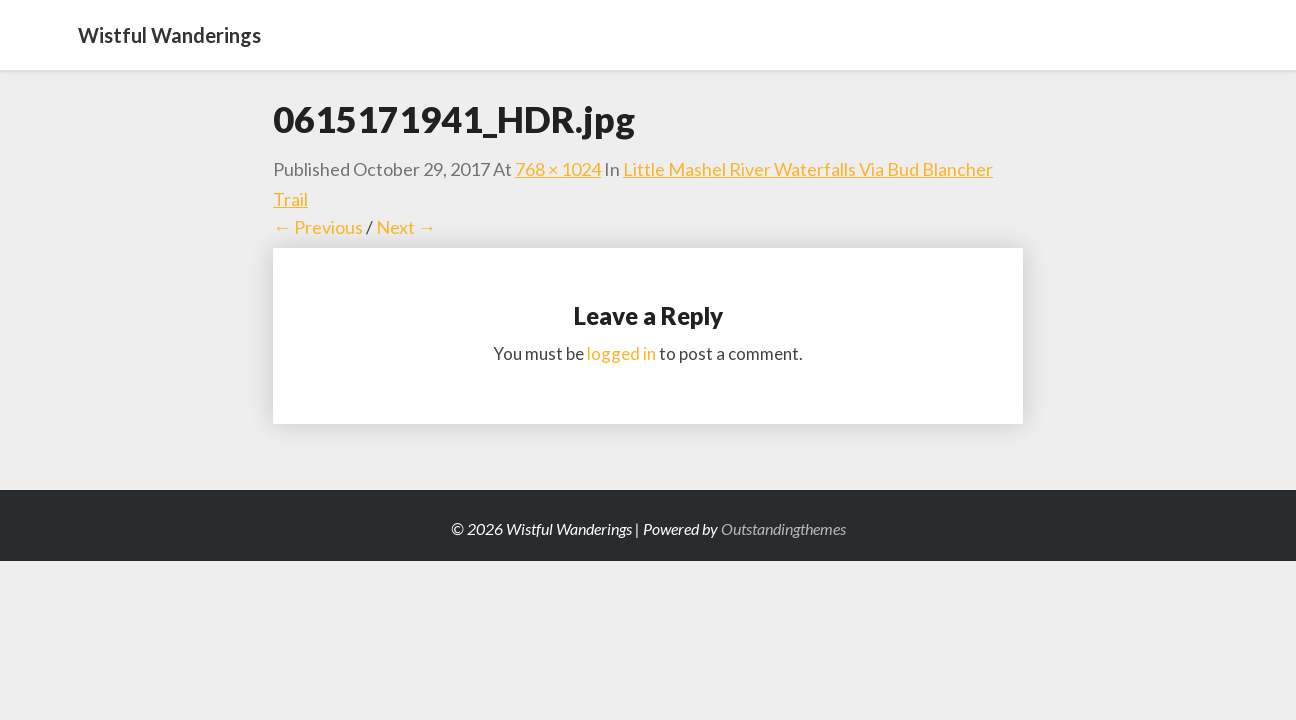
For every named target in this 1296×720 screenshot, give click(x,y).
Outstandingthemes (783, 528)
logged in (621, 353)
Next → (406, 227)
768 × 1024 (558, 169)
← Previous (318, 227)
